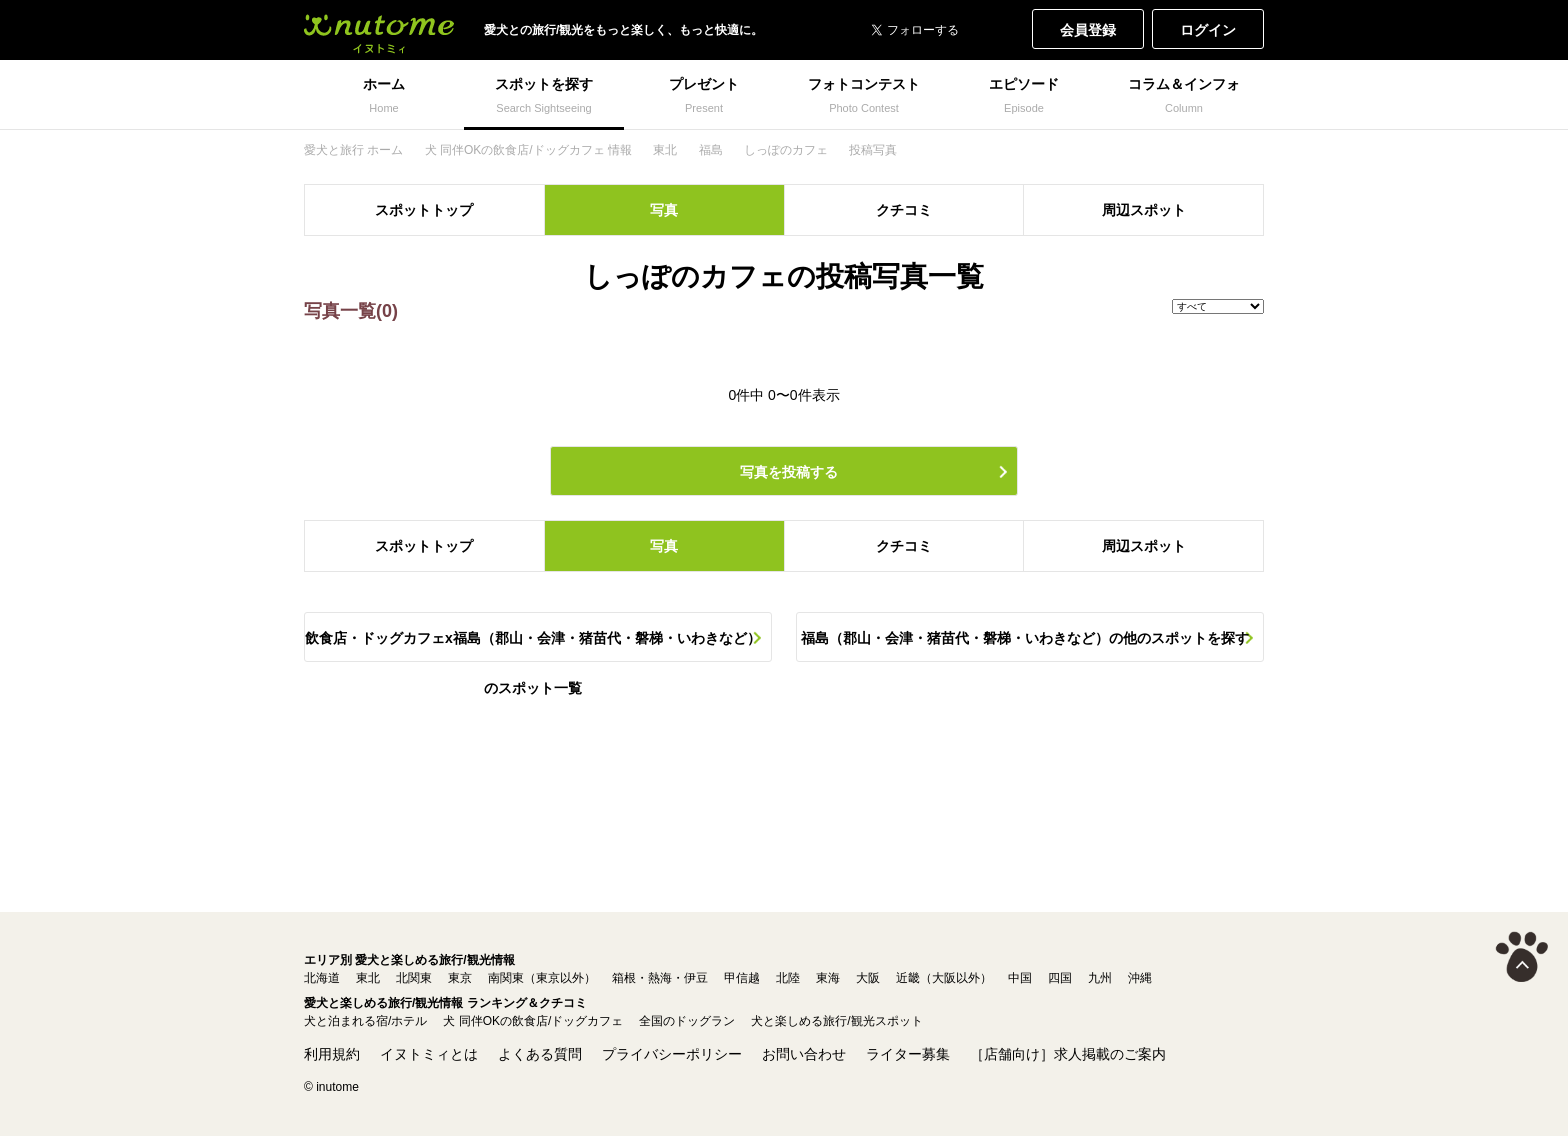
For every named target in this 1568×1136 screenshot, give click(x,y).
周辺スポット (1144, 210)
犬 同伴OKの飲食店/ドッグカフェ (533, 1021)
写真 (664, 210)
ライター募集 (908, 1054)
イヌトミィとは (429, 1054)
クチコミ (904, 210)
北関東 (414, 978)
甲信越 (742, 978)
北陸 (788, 978)
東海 (828, 978)
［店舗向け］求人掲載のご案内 (1068, 1054)
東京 (460, 978)
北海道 (322, 978)
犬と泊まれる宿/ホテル (365, 1021)
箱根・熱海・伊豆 (660, 978)
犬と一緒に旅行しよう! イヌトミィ (379, 30)
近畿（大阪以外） (944, 978)
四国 (1060, 978)
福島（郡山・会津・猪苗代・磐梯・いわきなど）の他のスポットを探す (1025, 638)
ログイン (1208, 30)
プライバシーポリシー (672, 1054)
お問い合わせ (804, 1054)
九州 (1100, 978)
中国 (1020, 978)
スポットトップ (424, 210)
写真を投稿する (789, 472)
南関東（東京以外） (542, 978)
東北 (368, 978)
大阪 (868, 978)
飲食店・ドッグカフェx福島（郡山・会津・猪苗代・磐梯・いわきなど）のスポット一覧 (533, 646)
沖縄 (1140, 978)
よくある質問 (540, 1054)
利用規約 (332, 1054)
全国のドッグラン (687, 1021)
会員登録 (1088, 30)
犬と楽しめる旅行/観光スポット (836, 1021)
